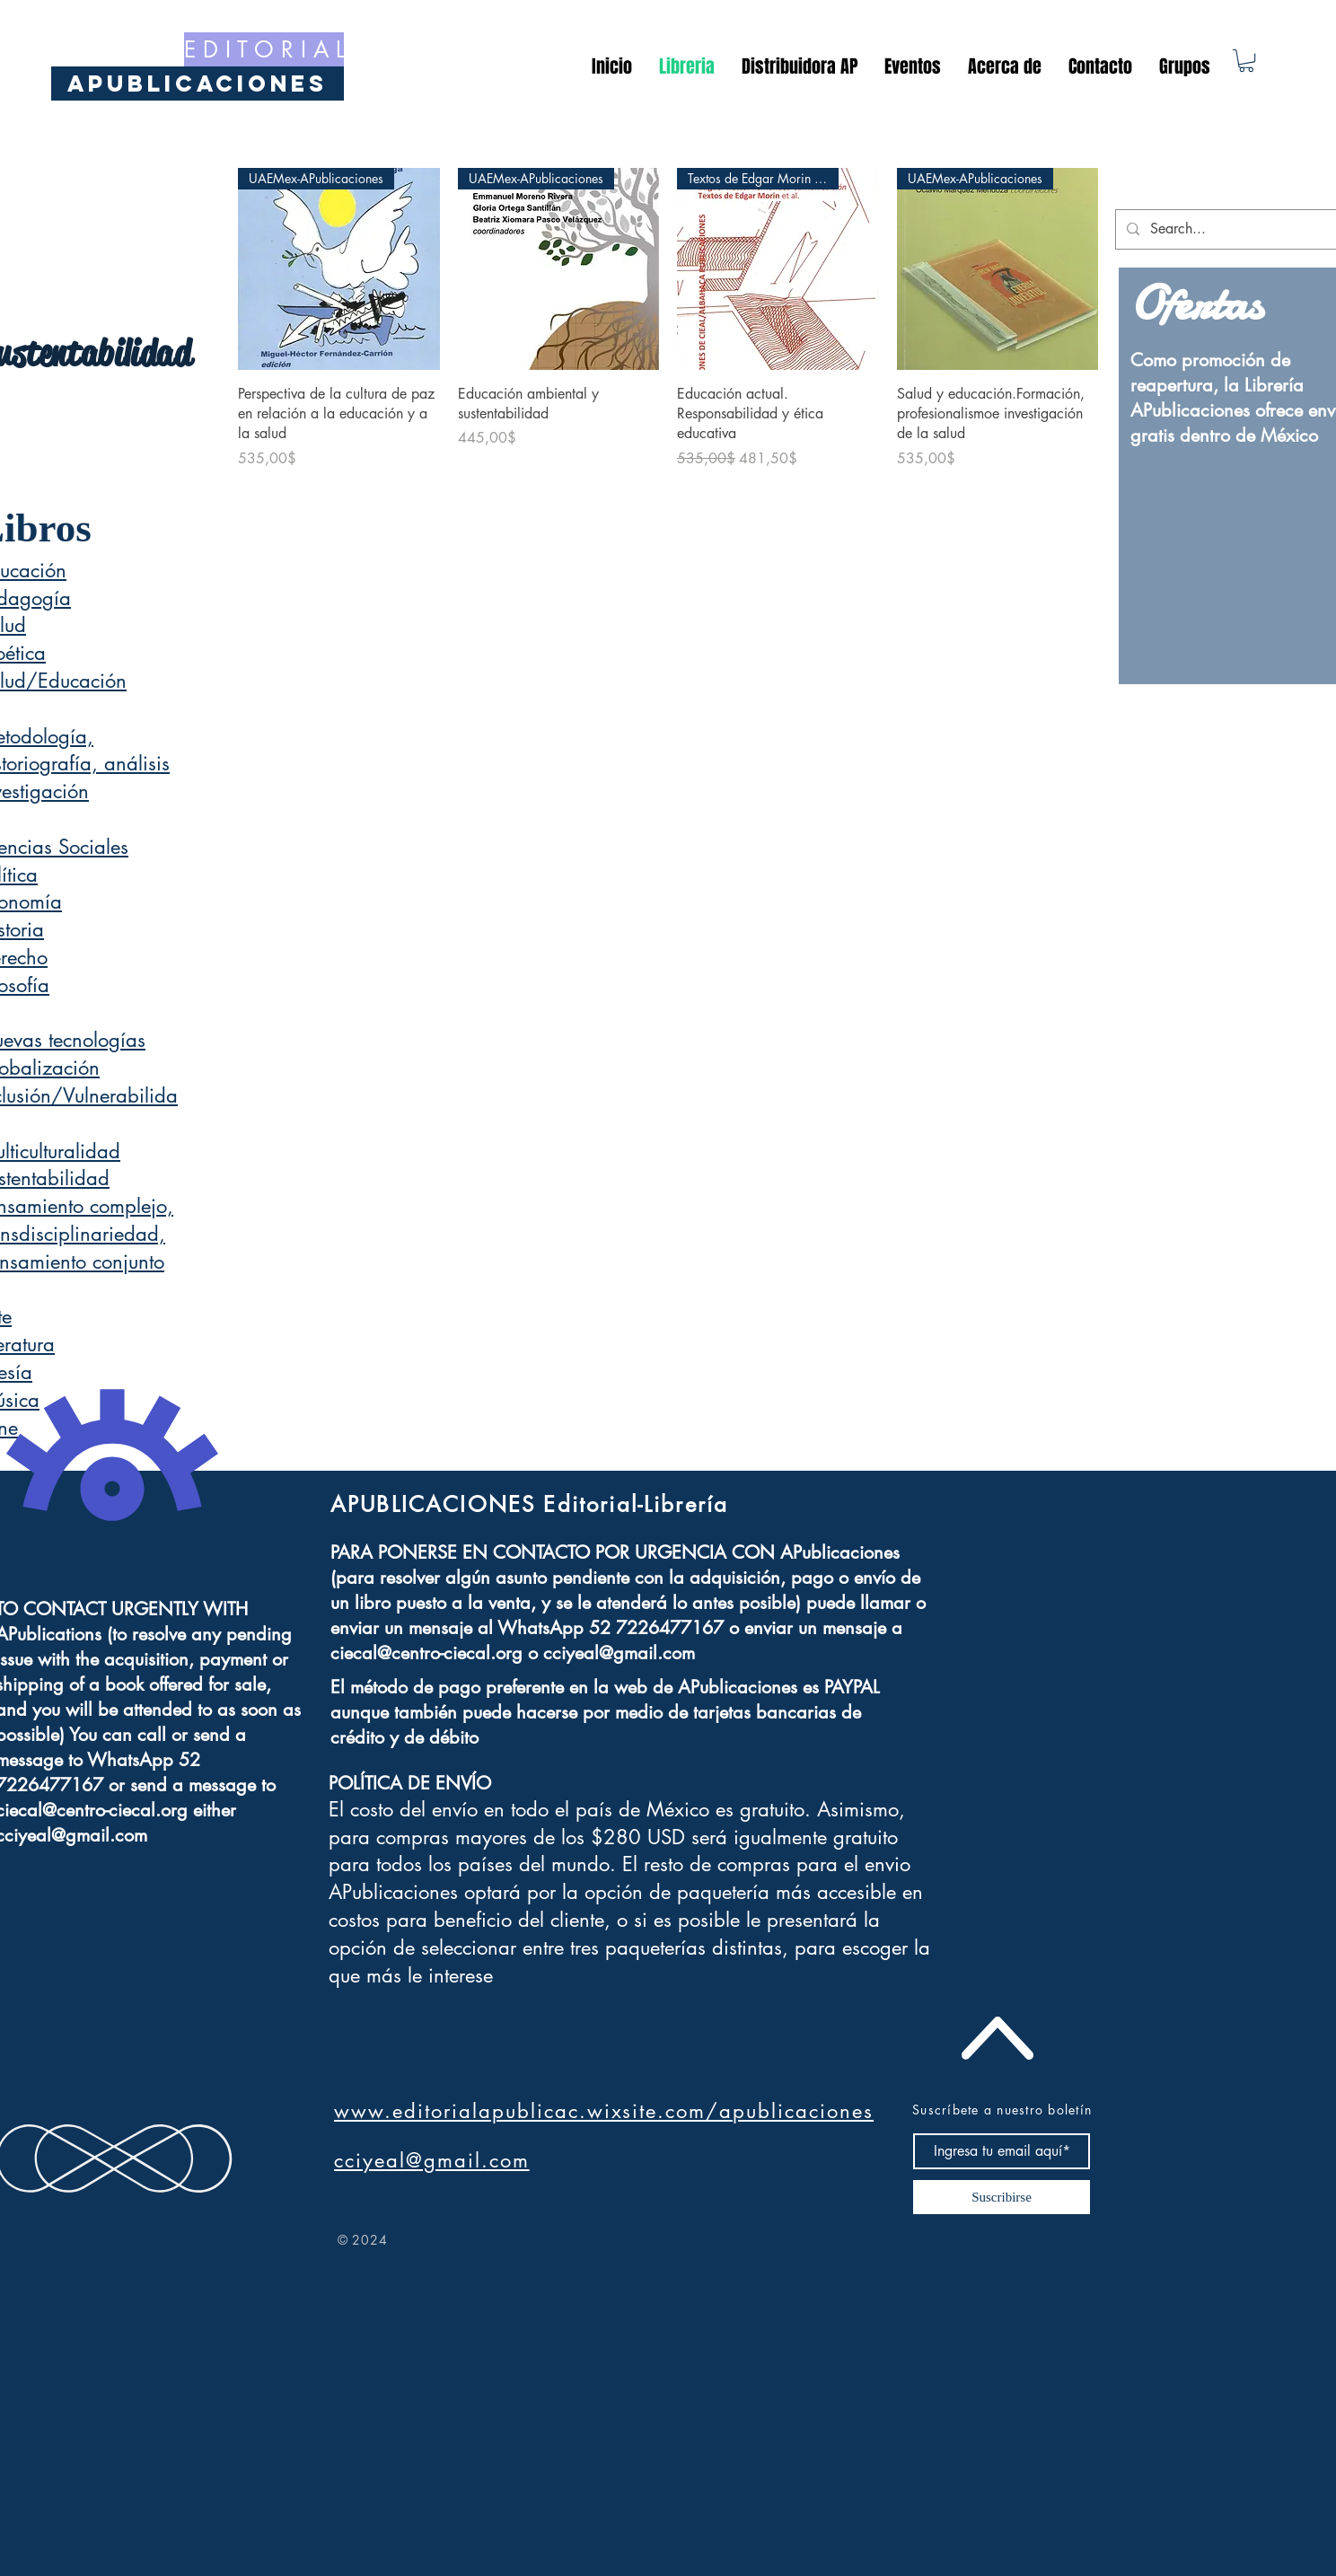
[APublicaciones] (197, 83)
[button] (1246, 60)
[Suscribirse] (1001, 2197)
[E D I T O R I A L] (264, 49)
